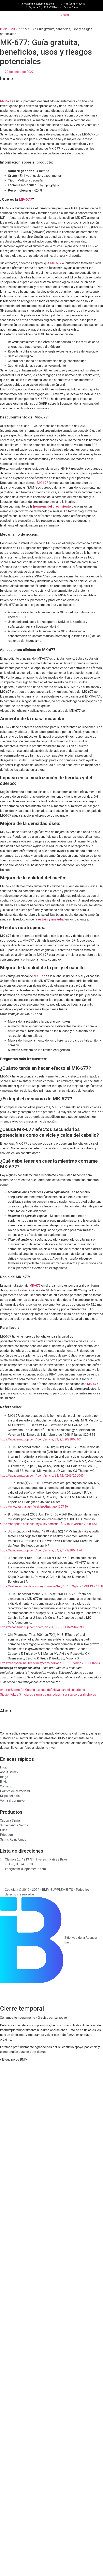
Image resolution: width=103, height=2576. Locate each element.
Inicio (3, 29)
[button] (73, 16)
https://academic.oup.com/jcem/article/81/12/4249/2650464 (42, 1475)
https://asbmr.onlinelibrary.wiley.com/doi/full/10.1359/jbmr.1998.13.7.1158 (51, 1586)
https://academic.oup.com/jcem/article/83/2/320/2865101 (41, 1439)
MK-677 (16, 29)
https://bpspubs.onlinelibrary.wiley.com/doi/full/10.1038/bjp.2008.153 (48, 1524)
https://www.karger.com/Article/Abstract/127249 (34, 1507)
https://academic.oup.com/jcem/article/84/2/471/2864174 (41, 1550)
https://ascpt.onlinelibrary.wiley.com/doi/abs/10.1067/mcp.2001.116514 (50, 1663)
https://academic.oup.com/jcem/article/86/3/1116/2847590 (42, 1627)
